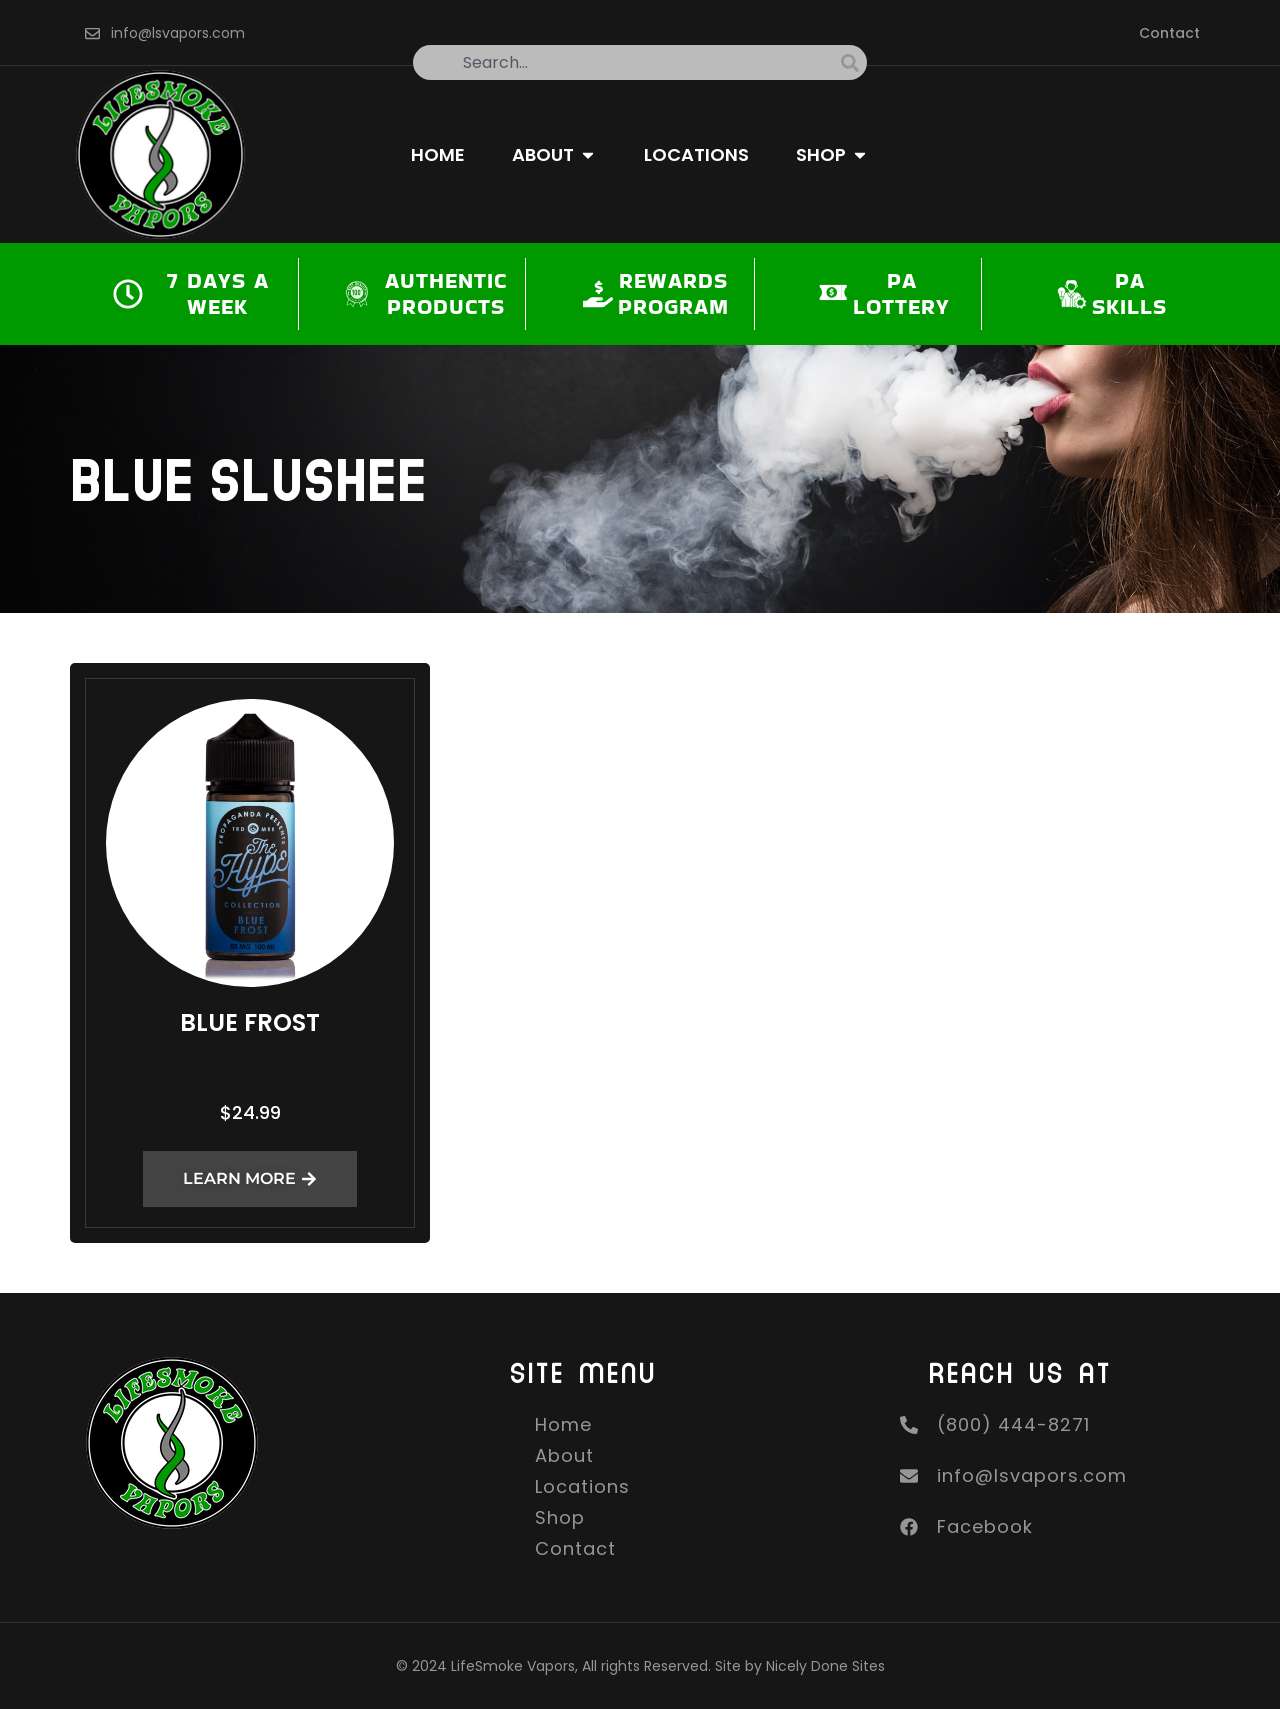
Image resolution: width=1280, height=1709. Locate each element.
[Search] (854, 62)
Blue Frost (250, 1022)
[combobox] (627, 62)
